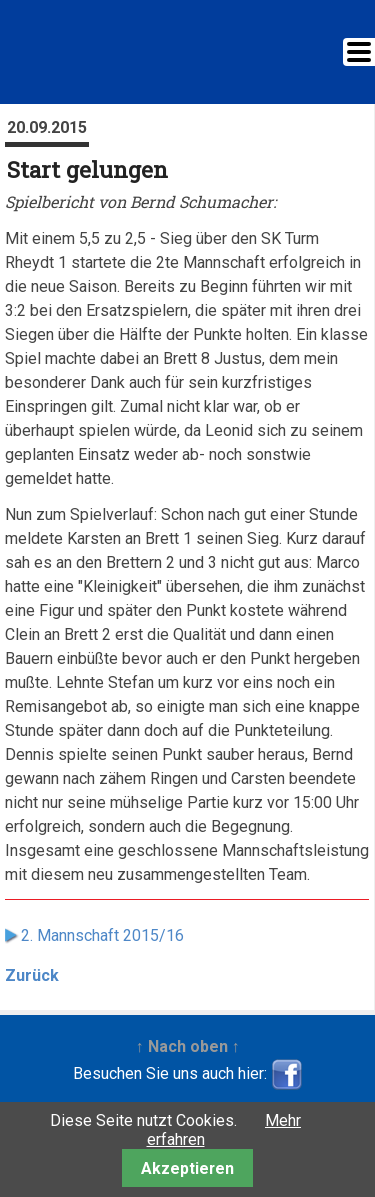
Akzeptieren (187, 1168)
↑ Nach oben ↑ (188, 1046)
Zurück (32, 975)
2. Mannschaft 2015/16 (102, 935)
